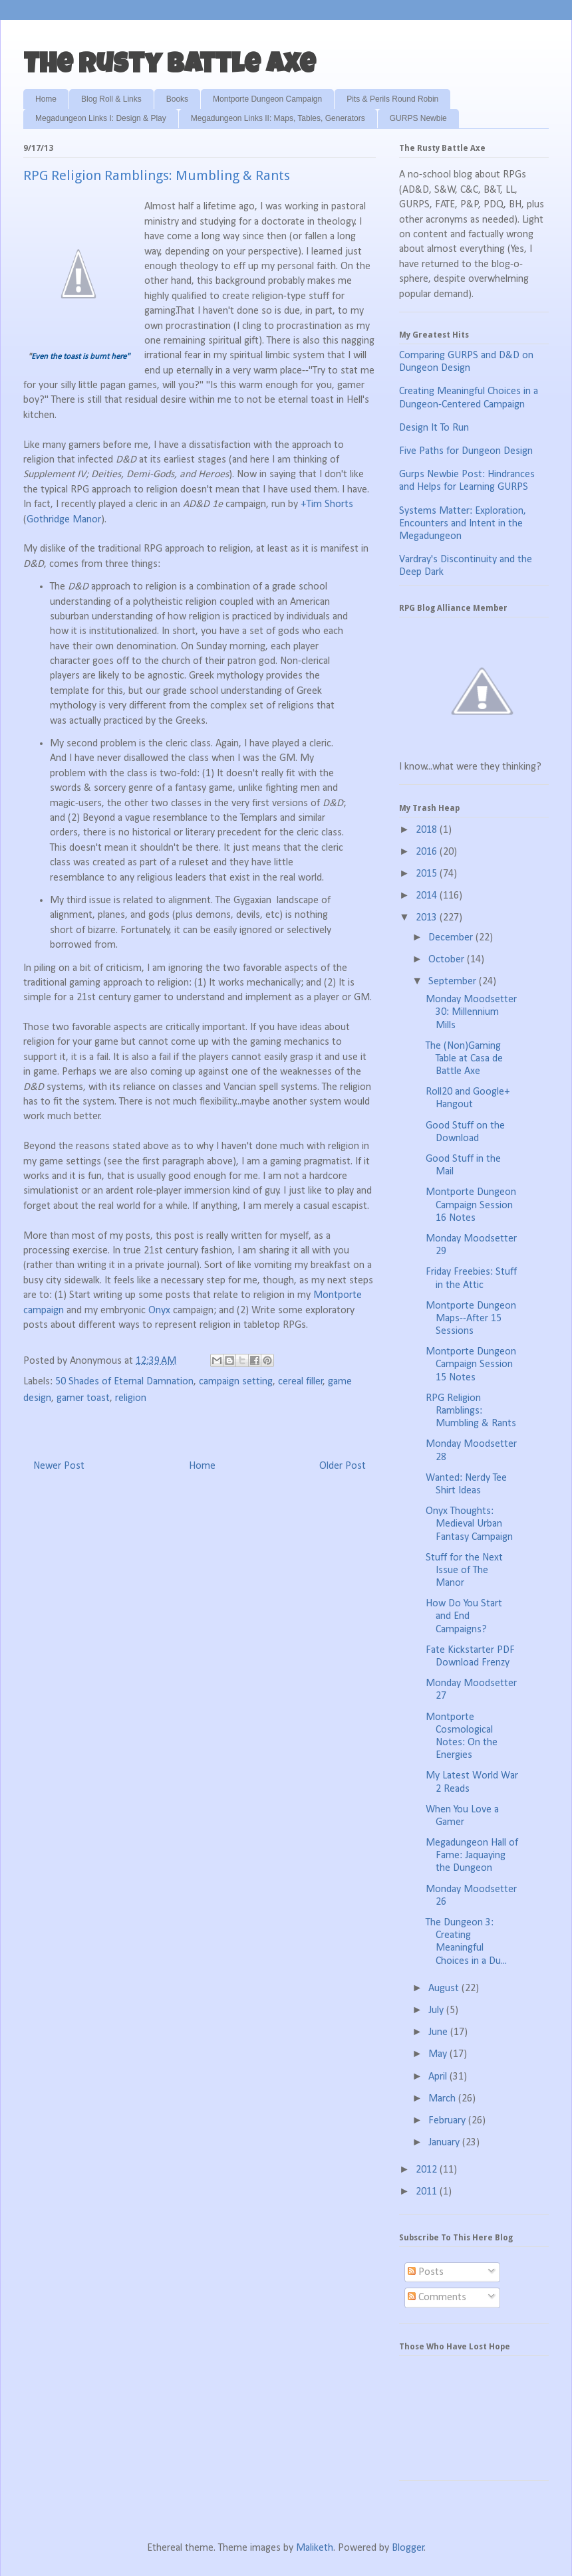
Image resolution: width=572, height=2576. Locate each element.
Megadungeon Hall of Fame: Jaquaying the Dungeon (472, 1856)
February (448, 2120)
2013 (428, 917)
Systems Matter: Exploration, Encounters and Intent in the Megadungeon (462, 524)
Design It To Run (434, 428)
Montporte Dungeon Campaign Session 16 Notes (471, 1205)
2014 (428, 896)
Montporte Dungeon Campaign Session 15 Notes (471, 1364)
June (439, 2032)
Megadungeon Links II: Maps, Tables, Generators (278, 118)
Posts (426, 2272)
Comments (437, 2297)
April (439, 2077)
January (445, 2142)
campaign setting (236, 1381)
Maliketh (314, 2548)
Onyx (160, 1310)
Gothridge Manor (64, 519)
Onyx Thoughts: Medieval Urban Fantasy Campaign (469, 1524)
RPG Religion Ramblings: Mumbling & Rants (471, 1411)
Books (177, 99)
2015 (428, 874)
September (453, 981)
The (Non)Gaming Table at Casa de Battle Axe (464, 1059)
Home (46, 99)
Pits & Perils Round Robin (392, 99)
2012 (428, 2170)
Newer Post (58, 1466)
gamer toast (83, 1398)
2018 (428, 830)
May (439, 2054)
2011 (428, 2192)
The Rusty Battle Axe (169, 66)
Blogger (408, 2548)
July (437, 2010)
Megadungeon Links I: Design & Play (100, 118)
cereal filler (300, 1381)
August (445, 1988)
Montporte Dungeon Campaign (267, 99)
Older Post (342, 1466)
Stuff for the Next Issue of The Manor (464, 1570)
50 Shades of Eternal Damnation (124, 1381)
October (447, 959)
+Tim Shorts (327, 504)
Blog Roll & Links (111, 99)
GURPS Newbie (418, 118)
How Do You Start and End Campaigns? (464, 1616)
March (443, 2098)
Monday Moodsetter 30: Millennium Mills (471, 1012)
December (452, 937)
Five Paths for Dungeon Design (466, 451)
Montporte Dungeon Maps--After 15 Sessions (471, 1319)
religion (130, 1398)
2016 (428, 852)
